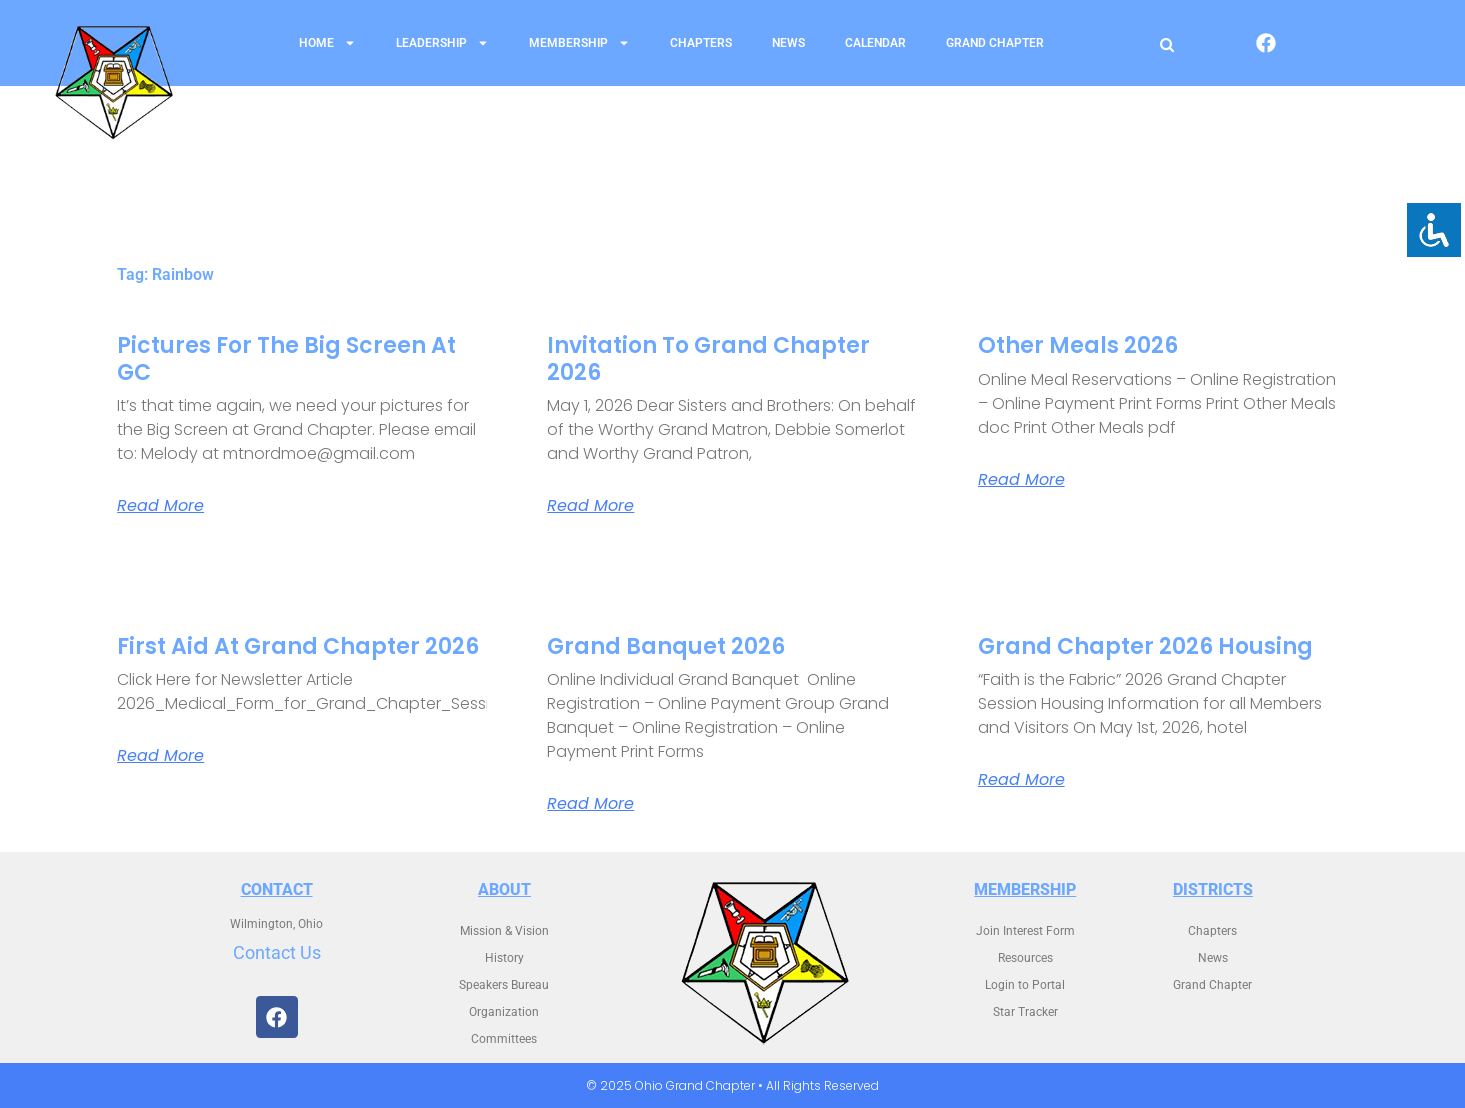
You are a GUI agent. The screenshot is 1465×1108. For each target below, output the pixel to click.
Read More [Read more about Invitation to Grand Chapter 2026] (590, 506)
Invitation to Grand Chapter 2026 (708, 358)
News (788, 43)
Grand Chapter (995, 43)
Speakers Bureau (504, 985)
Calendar (875, 43)
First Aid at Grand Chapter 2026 (298, 646)
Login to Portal (1025, 985)
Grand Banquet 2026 (666, 646)
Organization (504, 1012)
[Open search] (1167, 44)
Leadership (442, 43)
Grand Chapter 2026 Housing (1145, 646)
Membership (579, 43)
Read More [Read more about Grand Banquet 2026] (590, 804)
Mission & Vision (504, 931)
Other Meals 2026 (1078, 345)
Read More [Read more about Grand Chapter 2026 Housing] (1021, 780)
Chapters (701, 43)
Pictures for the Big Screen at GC (286, 358)
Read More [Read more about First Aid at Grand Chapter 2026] (160, 756)
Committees (504, 1039)
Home (327, 43)
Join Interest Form (1025, 931)
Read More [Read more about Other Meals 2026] (1021, 480)
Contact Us (277, 952)
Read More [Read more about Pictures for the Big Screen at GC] (160, 506)
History (504, 958)
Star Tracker (1025, 1012)
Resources (1025, 958)
